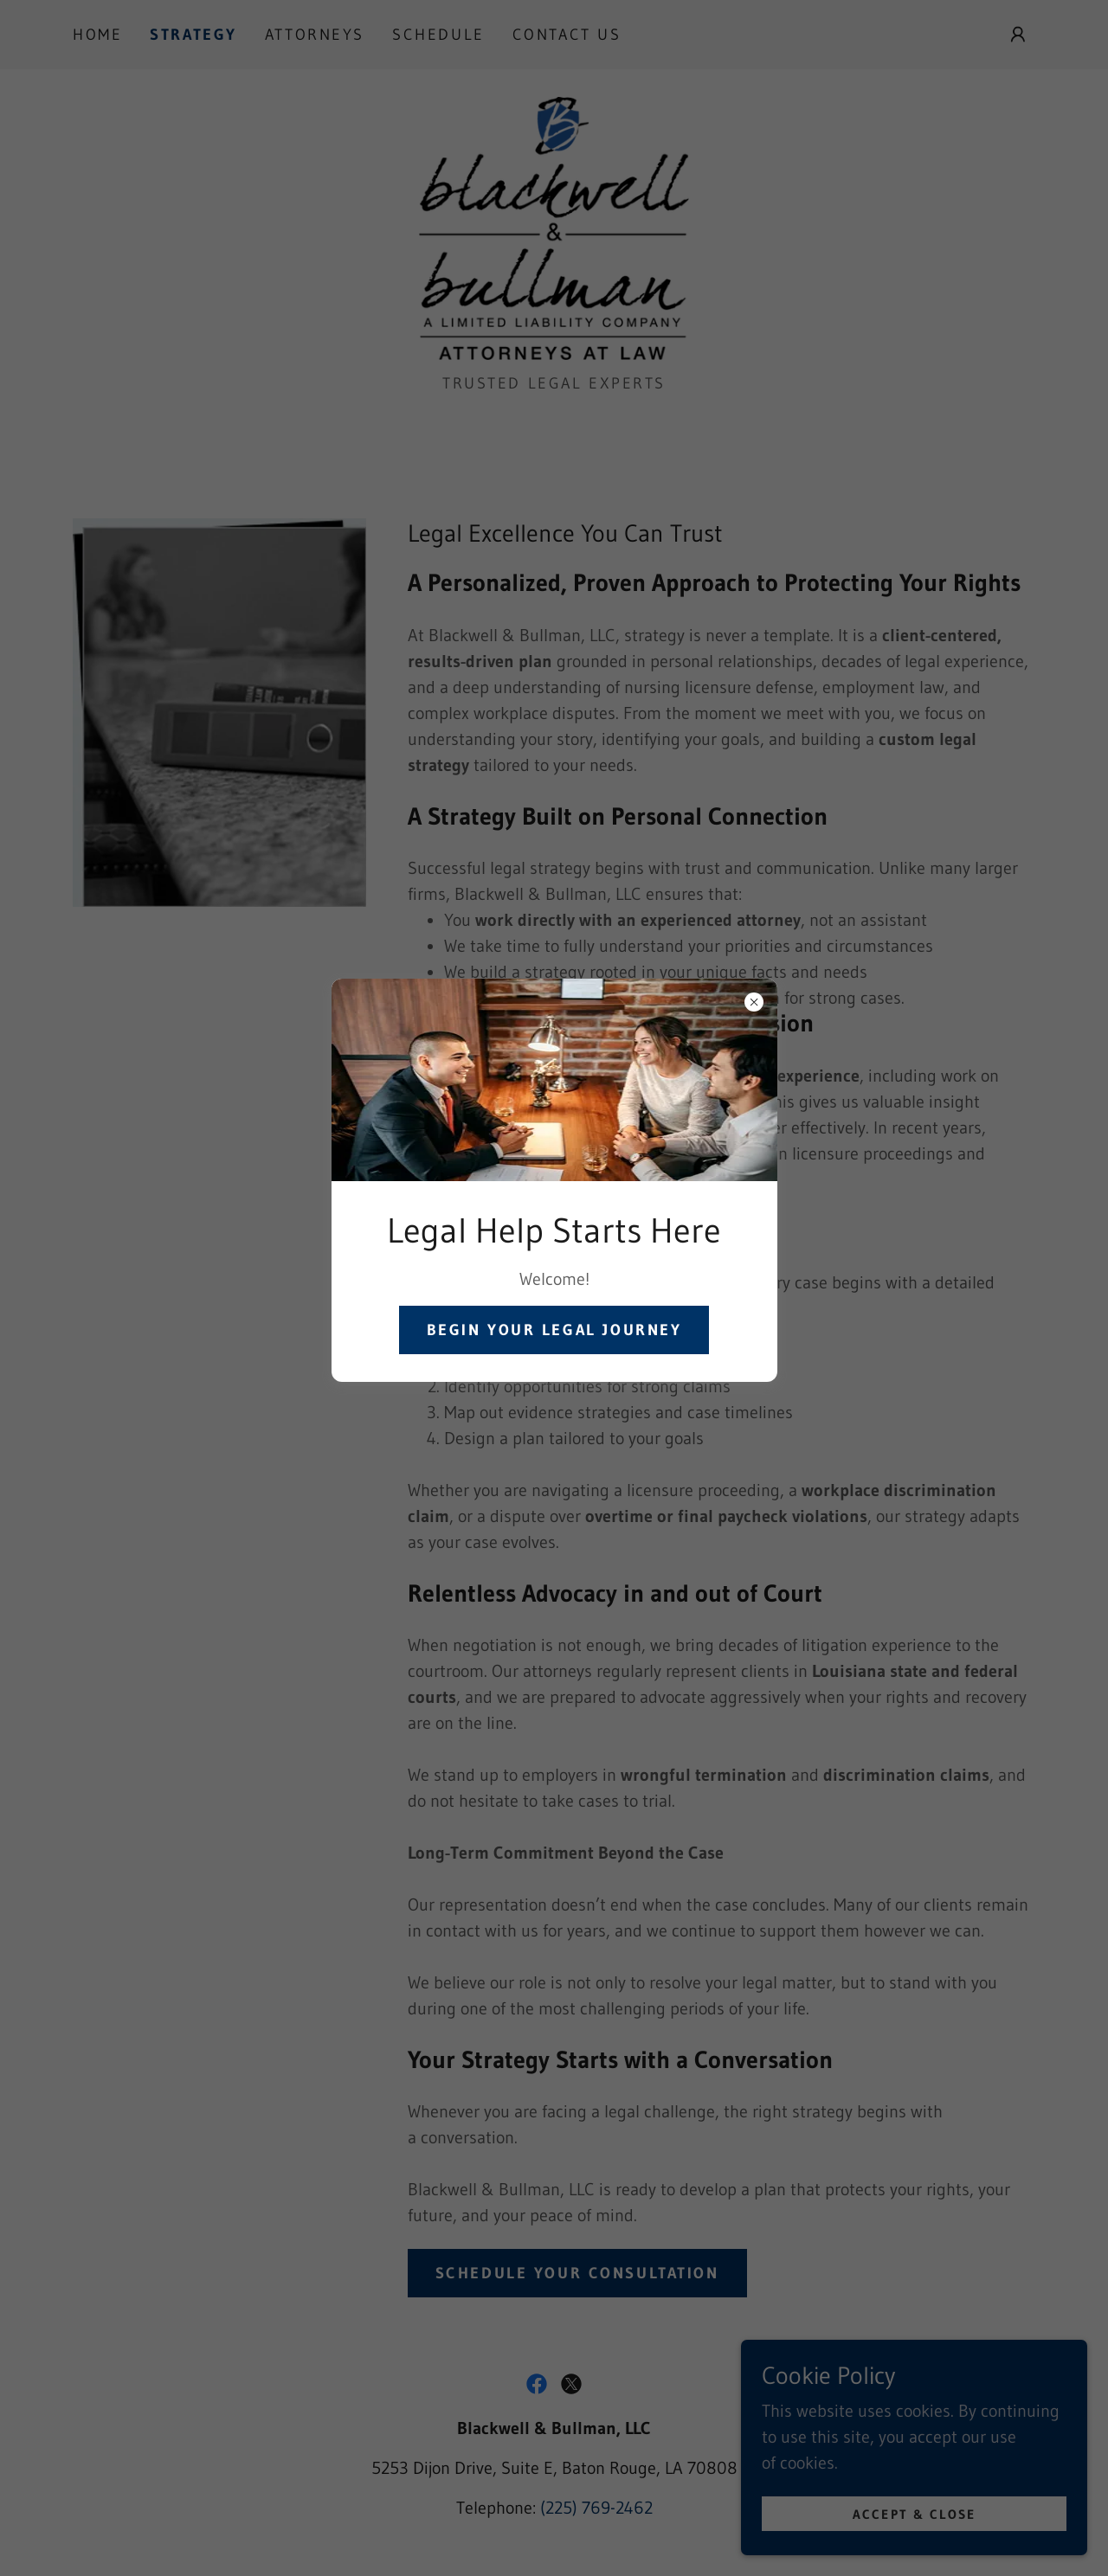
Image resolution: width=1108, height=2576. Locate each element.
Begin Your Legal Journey (554, 1329)
